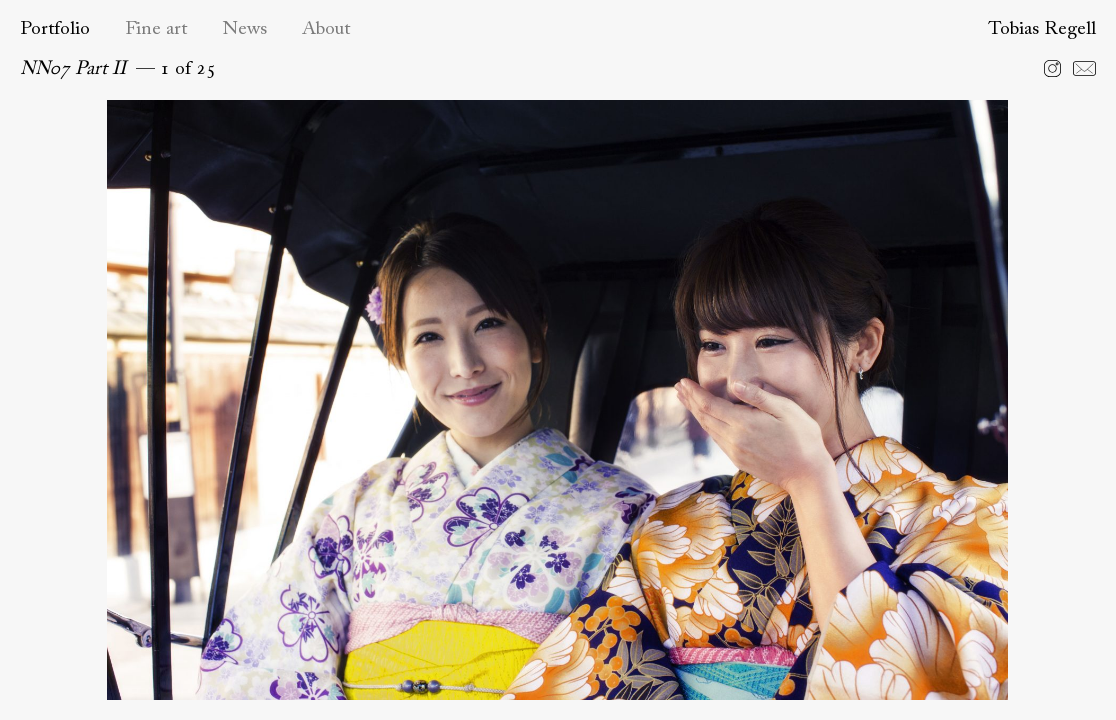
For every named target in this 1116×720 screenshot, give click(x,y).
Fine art (156, 29)
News (244, 29)
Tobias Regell (1042, 29)
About (326, 29)
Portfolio (55, 29)
